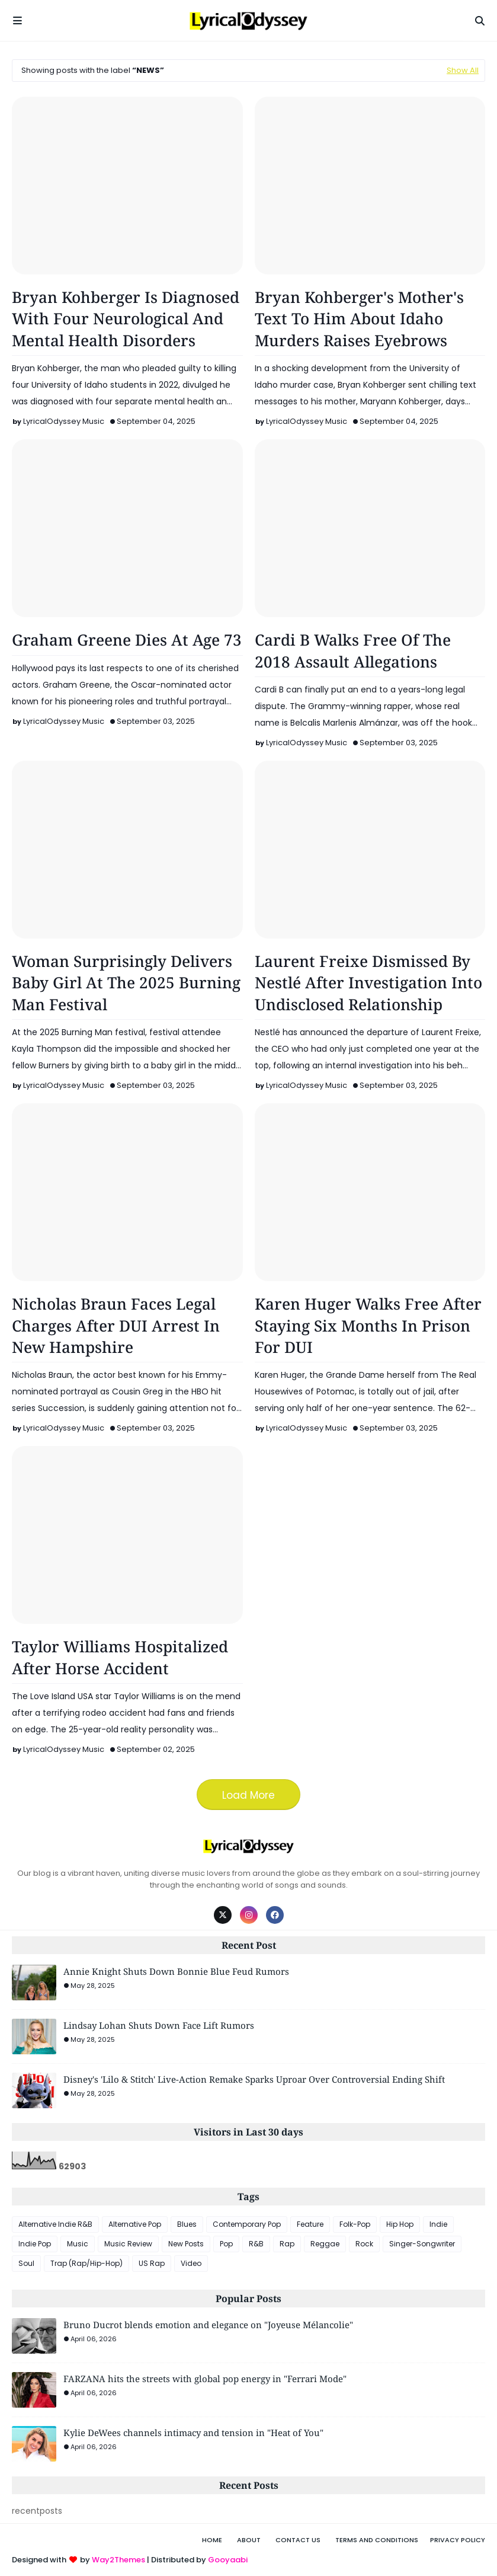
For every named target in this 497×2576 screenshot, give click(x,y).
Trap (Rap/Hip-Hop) (86, 2263)
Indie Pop (34, 2244)
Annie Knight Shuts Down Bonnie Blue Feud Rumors (176, 1971)
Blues (187, 2224)
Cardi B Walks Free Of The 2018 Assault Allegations (353, 650)
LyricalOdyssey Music (63, 421)
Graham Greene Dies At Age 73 (127, 639)
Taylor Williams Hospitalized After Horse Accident (120, 1657)
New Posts (186, 2244)
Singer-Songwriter (422, 2244)
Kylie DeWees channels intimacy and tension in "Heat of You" (193, 2432)
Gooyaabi (228, 2559)
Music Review (128, 2244)
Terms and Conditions (376, 2540)
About (249, 2540)
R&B (256, 2244)
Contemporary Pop (247, 2224)
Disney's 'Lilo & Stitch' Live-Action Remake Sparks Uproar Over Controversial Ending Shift (254, 2079)
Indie (438, 2224)
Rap (287, 2244)
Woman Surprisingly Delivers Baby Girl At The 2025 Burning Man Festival (126, 982)
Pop (226, 2244)
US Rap (152, 2263)
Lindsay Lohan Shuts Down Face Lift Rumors (158, 2025)
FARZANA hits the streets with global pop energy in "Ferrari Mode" (205, 2379)
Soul (26, 2263)
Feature (310, 2224)
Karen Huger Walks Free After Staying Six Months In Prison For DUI (368, 1325)
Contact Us (297, 2540)
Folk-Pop (354, 2224)
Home (212, 2540)
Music (77, 2244)
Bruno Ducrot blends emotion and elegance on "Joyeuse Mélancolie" (208, 2325)
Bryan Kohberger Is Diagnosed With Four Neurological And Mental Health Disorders (125, 318)
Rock (364, 2244)
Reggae (324, 2244)
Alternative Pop (134, 2224)
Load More (248, 1795)
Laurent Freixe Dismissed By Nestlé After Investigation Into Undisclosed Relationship (368, 982)
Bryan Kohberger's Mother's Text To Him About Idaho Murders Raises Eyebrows (359, 318)
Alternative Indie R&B (55, 2224)
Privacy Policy (457, 2540)
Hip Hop (399, 2224)
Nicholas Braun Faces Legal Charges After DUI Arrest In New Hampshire (116, 1325)
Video (191, 2263)
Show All (463, 70)
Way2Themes (118, 2559)
